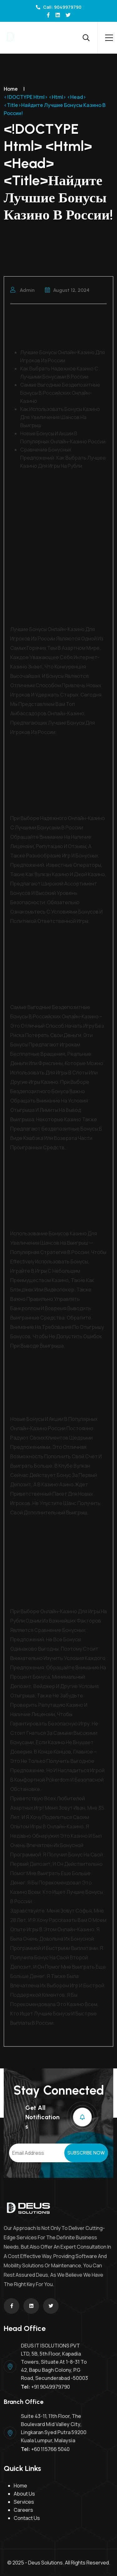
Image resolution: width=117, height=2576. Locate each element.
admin (22, 290)
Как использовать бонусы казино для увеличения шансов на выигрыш (60, 417)
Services (24, 2501)
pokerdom (58, 1779)
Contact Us (27, 2518)
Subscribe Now (86, 2153)
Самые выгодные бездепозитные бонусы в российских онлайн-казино (60, 392)
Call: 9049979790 (58, 7)
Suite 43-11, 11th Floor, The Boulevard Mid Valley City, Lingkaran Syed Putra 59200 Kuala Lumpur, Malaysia (53, 2428)
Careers (23, 2509)
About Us (24, 2493)
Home (11, 88)
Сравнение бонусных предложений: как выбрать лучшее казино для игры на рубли (63, 457)
